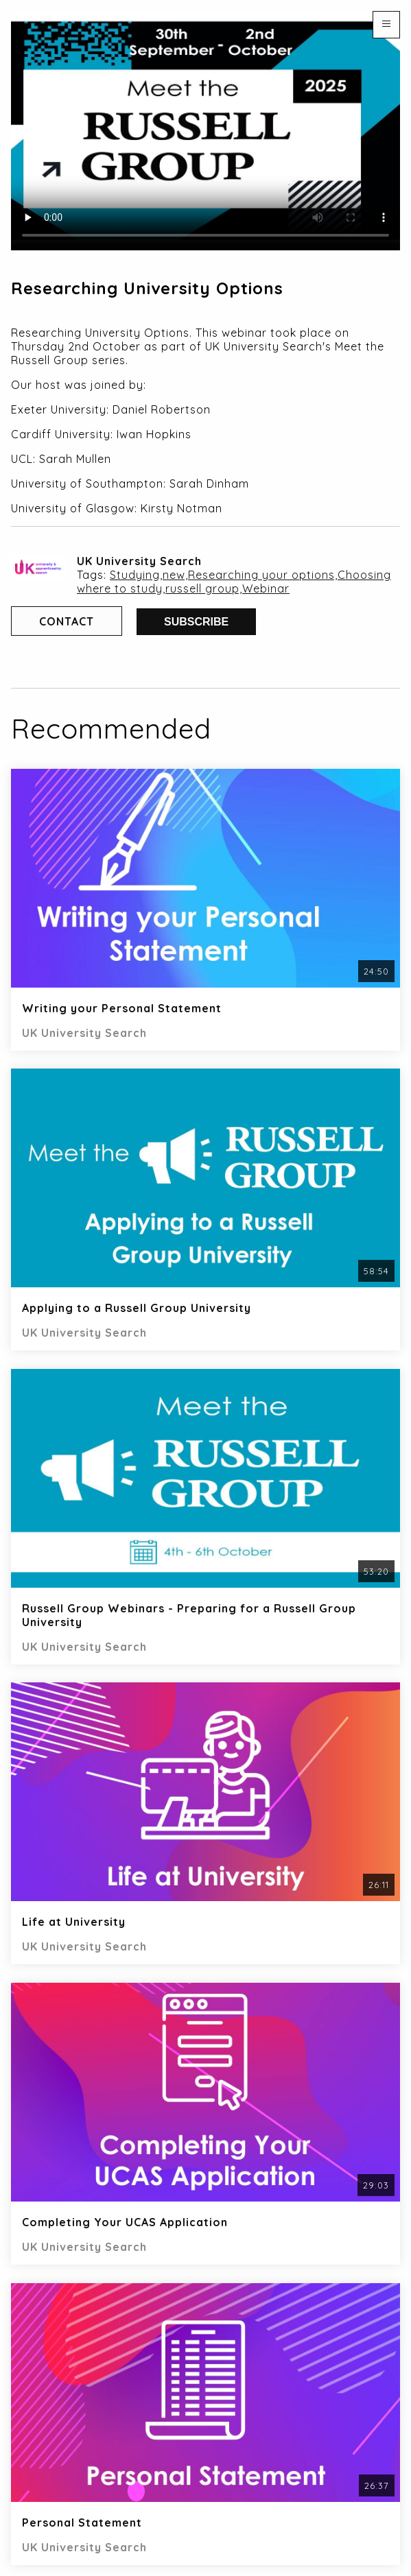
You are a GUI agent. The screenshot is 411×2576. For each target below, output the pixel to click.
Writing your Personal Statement (122, 1008)
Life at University (74, 1922)
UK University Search (139, 561)
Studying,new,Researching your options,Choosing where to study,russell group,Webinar (234, 581)
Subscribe (196, 622)
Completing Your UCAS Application (125, 2222)
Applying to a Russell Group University (136, 1308)
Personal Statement (82, 2522)
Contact (66, 621)
